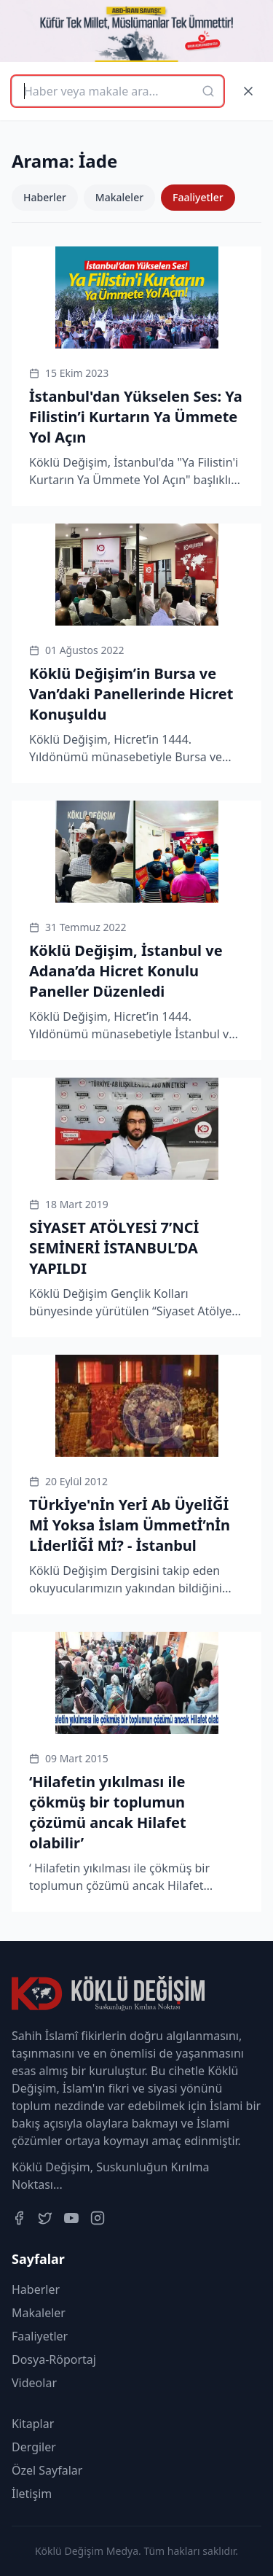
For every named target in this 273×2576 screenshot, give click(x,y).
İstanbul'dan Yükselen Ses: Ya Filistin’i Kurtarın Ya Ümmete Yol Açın (135, 416)
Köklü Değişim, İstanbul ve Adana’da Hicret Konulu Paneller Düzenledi (126, 971)
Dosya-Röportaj (54, 2359)
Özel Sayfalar (47, 2470)
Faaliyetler (198, 197)
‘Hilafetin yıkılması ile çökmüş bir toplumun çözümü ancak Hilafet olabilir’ (107, 1812)
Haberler (44, 197)
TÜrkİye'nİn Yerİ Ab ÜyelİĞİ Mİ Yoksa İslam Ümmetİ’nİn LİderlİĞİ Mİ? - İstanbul (129, 1525)
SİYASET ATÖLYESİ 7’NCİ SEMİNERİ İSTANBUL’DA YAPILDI (114, 1248)
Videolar (34, 2383)
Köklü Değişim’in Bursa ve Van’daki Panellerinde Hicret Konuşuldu (131, 694)
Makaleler (119, 197)
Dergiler (34, 2447)
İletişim (32, 2494)
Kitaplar (33, 2424)
